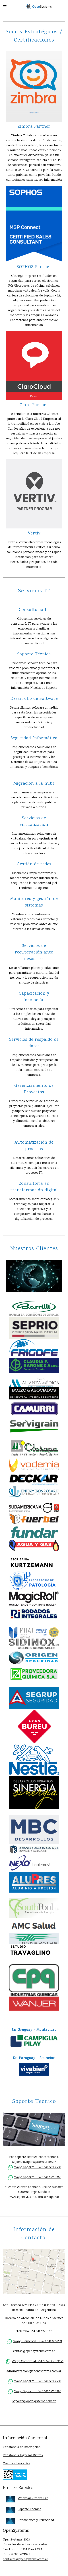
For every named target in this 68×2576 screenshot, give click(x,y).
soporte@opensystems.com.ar (34, 2162)
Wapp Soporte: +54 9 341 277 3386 (34, 2177)
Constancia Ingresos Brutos (23, 2455)
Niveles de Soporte (43, 688)
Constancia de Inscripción (22, 2447)
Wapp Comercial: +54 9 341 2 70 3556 (34, 2361)
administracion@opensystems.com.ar (34, 2371)
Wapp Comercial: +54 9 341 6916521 (34, 2341)
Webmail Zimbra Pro (33, 2498)
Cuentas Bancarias (16, 2463)
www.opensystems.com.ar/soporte (34, 2197)
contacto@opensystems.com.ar (25, 2559)
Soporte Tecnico (29, 2509)
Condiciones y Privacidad (36, 2520)
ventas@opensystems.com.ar (34, 2351)
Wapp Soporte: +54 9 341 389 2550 (34, 2167)
